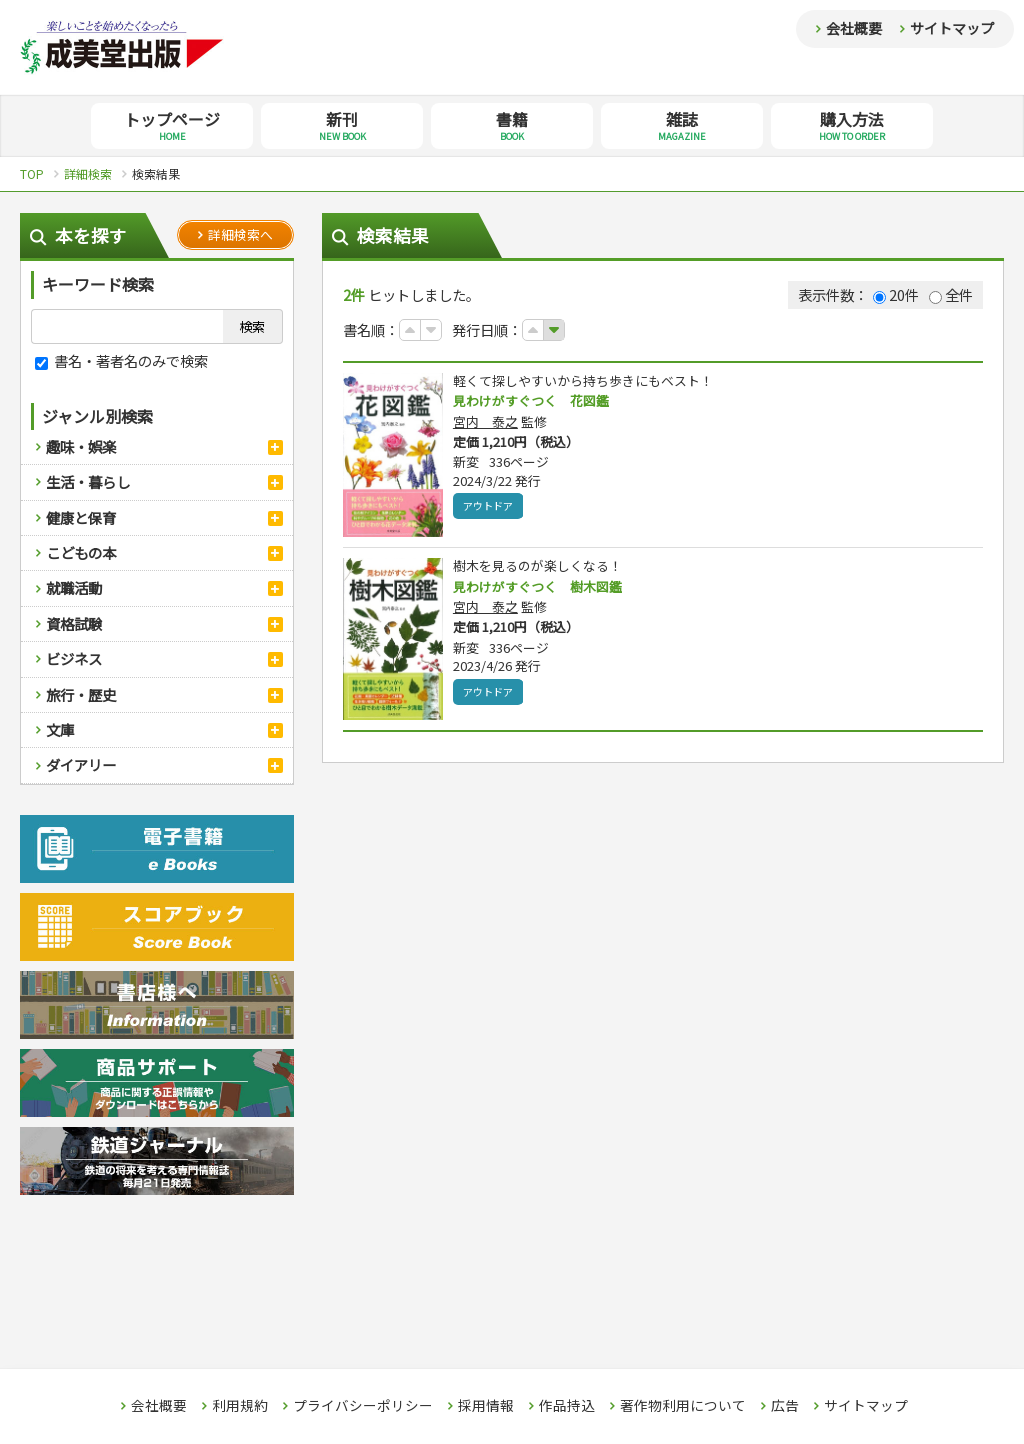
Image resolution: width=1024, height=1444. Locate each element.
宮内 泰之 (485, 422)
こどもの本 (81, 552)
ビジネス (74, 658)
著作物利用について (683, 1406)
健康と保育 (81, 517)
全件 (951, 294)
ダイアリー (81, 764)
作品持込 (567, 1406)
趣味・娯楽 (81, 446)
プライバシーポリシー (363, 1406)
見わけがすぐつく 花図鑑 (537, 401)
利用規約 (240, 1406)
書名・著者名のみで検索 (121, 360)
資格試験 (74, 623)
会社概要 (854, 28)
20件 (896, 294)
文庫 (60, 729)
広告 (785, 1406)
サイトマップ (952, 28)
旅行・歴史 (81, 694)
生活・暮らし (88, 481)
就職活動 (74, 587)
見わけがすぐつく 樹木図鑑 (544, 587)
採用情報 (486, 1406)
